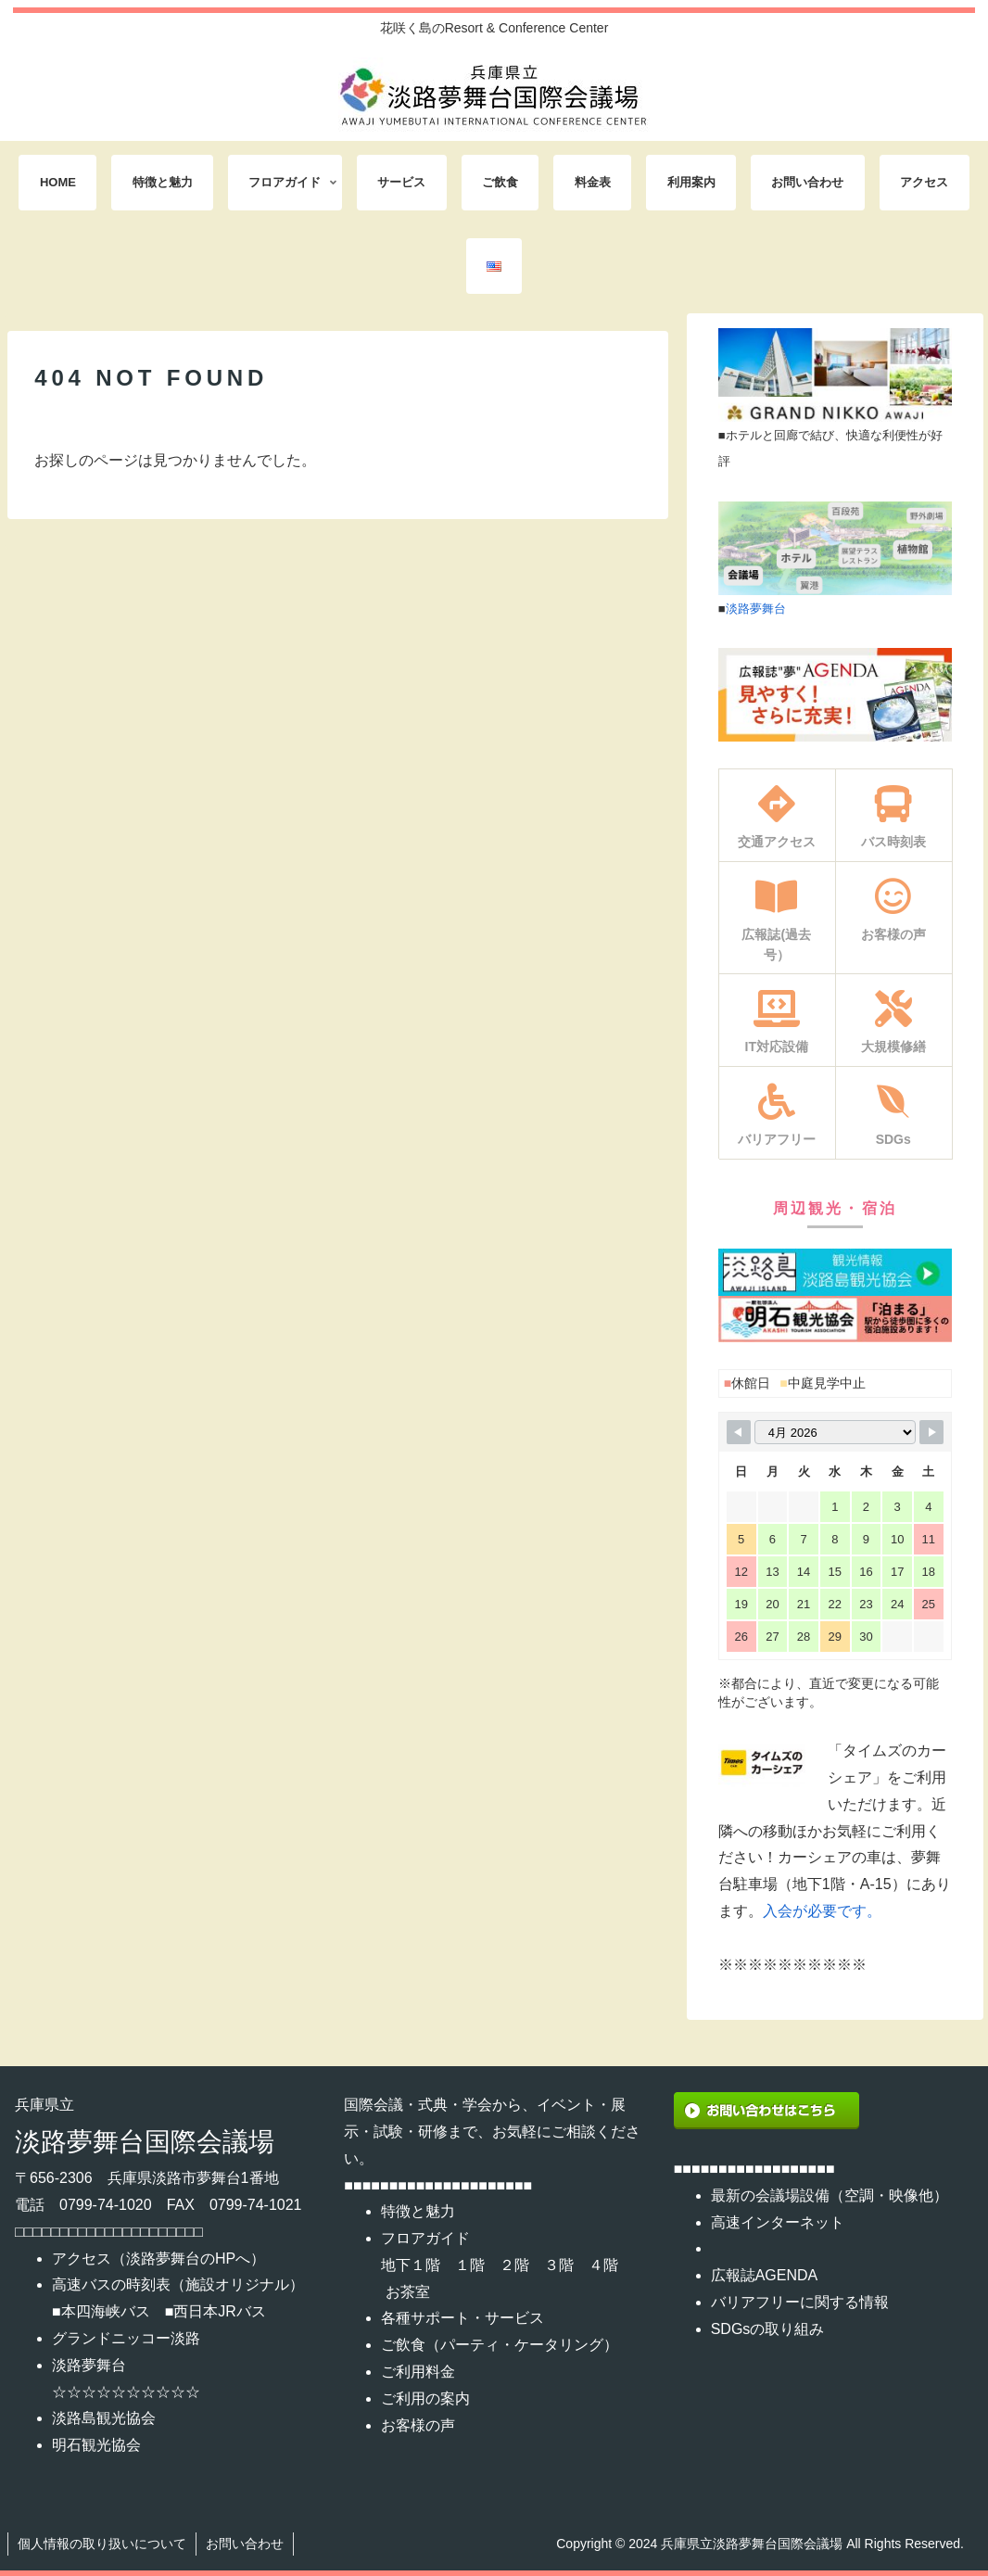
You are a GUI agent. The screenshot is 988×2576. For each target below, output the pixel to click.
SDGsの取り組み (768, 2329)
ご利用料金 (418, 2371)
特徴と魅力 (418, 2211)
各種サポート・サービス (462, 2318)
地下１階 (410, 2265)
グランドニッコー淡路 (126, 2338)
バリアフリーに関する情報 (800, 2302)
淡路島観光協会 (104, 2418)
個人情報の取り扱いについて (102, 2543)
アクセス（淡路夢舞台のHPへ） (158, 2258)
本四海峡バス (105, 2311)
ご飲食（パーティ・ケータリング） (499, 2345)
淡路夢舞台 (756, 608)
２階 (514, 2265)
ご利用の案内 (425, 2398)
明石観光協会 (96, 2445)
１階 (470, 2265)
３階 (559, 2265)
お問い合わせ (245, 2543)
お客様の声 (418, 2425)
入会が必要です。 (822, 1911)
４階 (603, 2265)
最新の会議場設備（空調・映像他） (829, 2195)
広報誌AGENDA (764, 2275)
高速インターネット (777, 2222)
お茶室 (408, 2292)
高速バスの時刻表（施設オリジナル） (178, 2284)
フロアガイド (425, 2238)
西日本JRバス (219, 2311)
